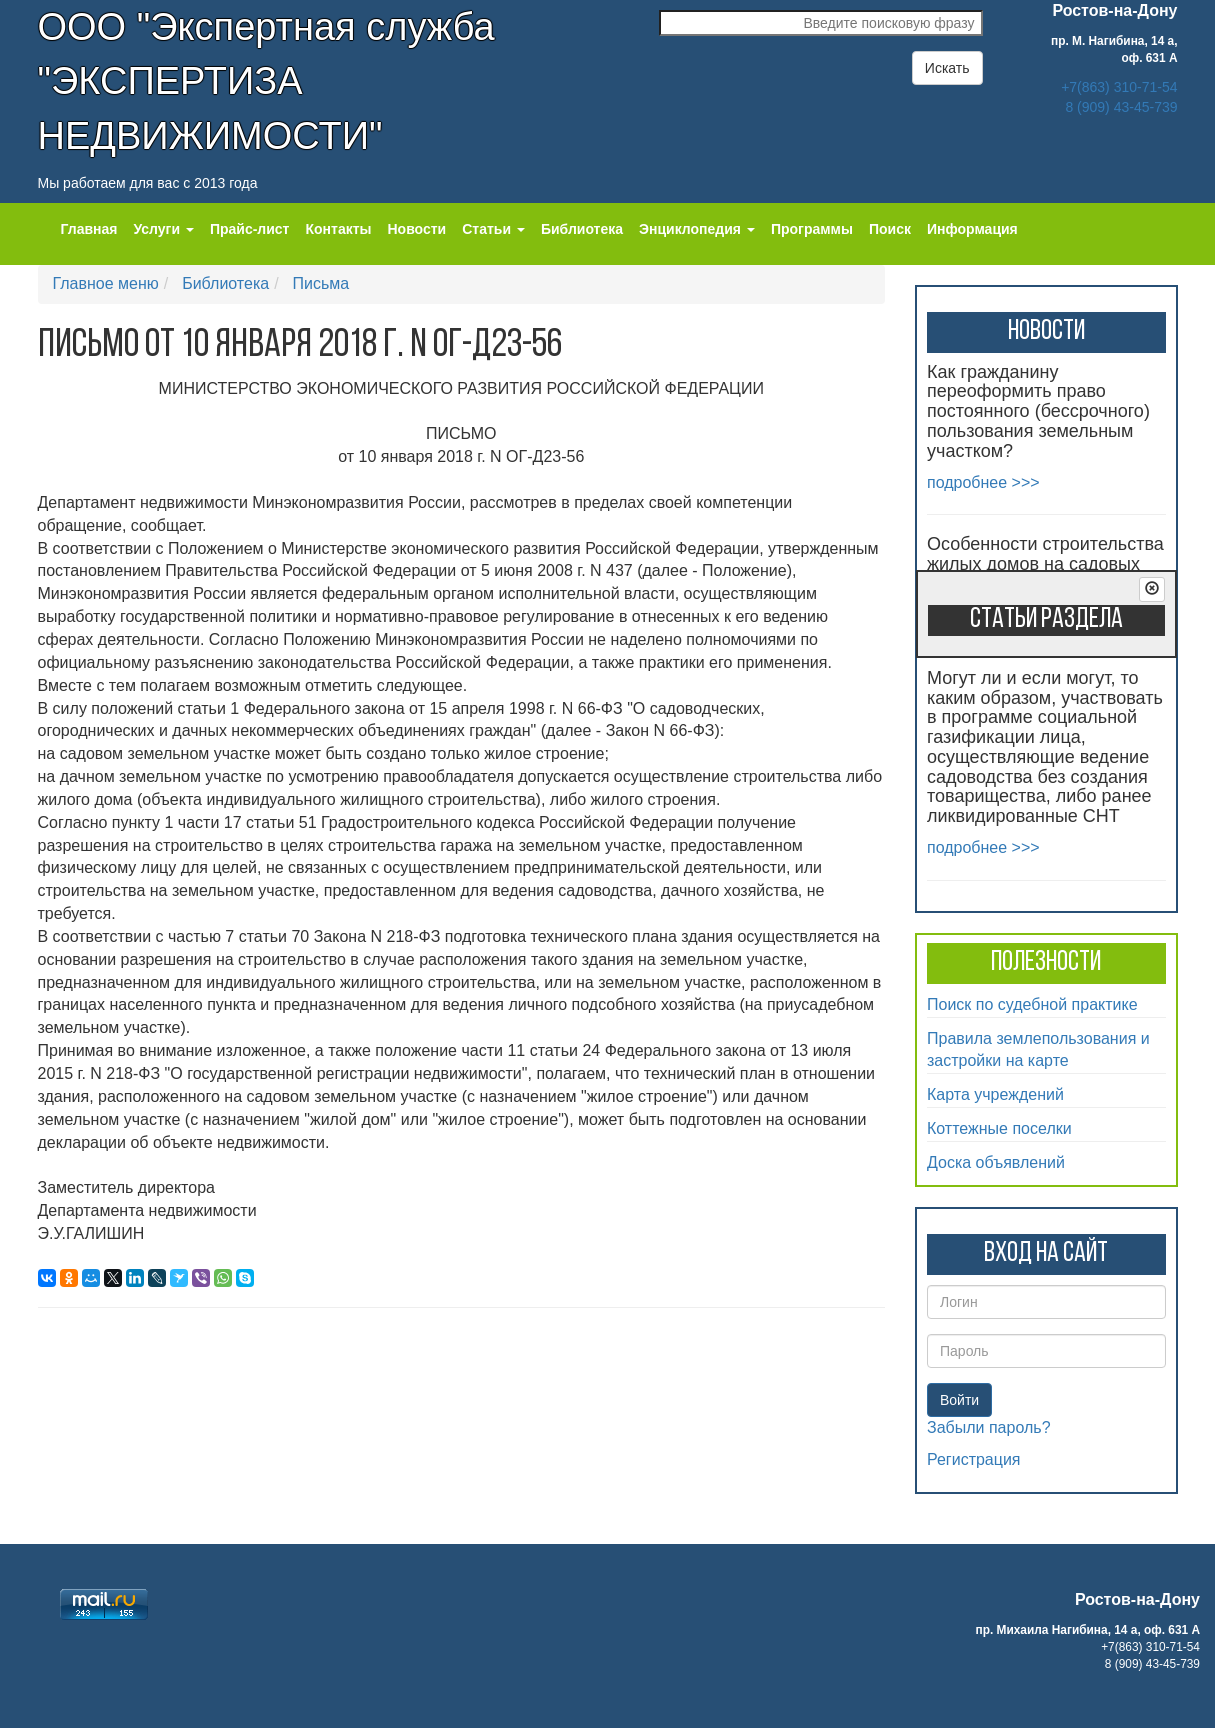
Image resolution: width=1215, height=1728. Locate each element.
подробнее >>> (983, 482)
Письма (321, 283)
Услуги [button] (163, 229)
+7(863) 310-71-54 (1119, 87)
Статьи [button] (493, 229)
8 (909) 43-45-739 (1121, 107)
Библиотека (582, 229)
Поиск (890, 229)
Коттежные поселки (999, 1128)
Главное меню (106, 283)
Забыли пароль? (989, 1427)
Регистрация (974, 1459)
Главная (89, 229)
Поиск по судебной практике (1032, 1004)
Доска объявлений (996, 1162)
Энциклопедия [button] (697, 229)
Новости (417, 229)
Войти (959, 1400)
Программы (812, 229)
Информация (972, 229)
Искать (947, 68)
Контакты (338, 229)
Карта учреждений (995, 1094)
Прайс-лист (250, 229)
